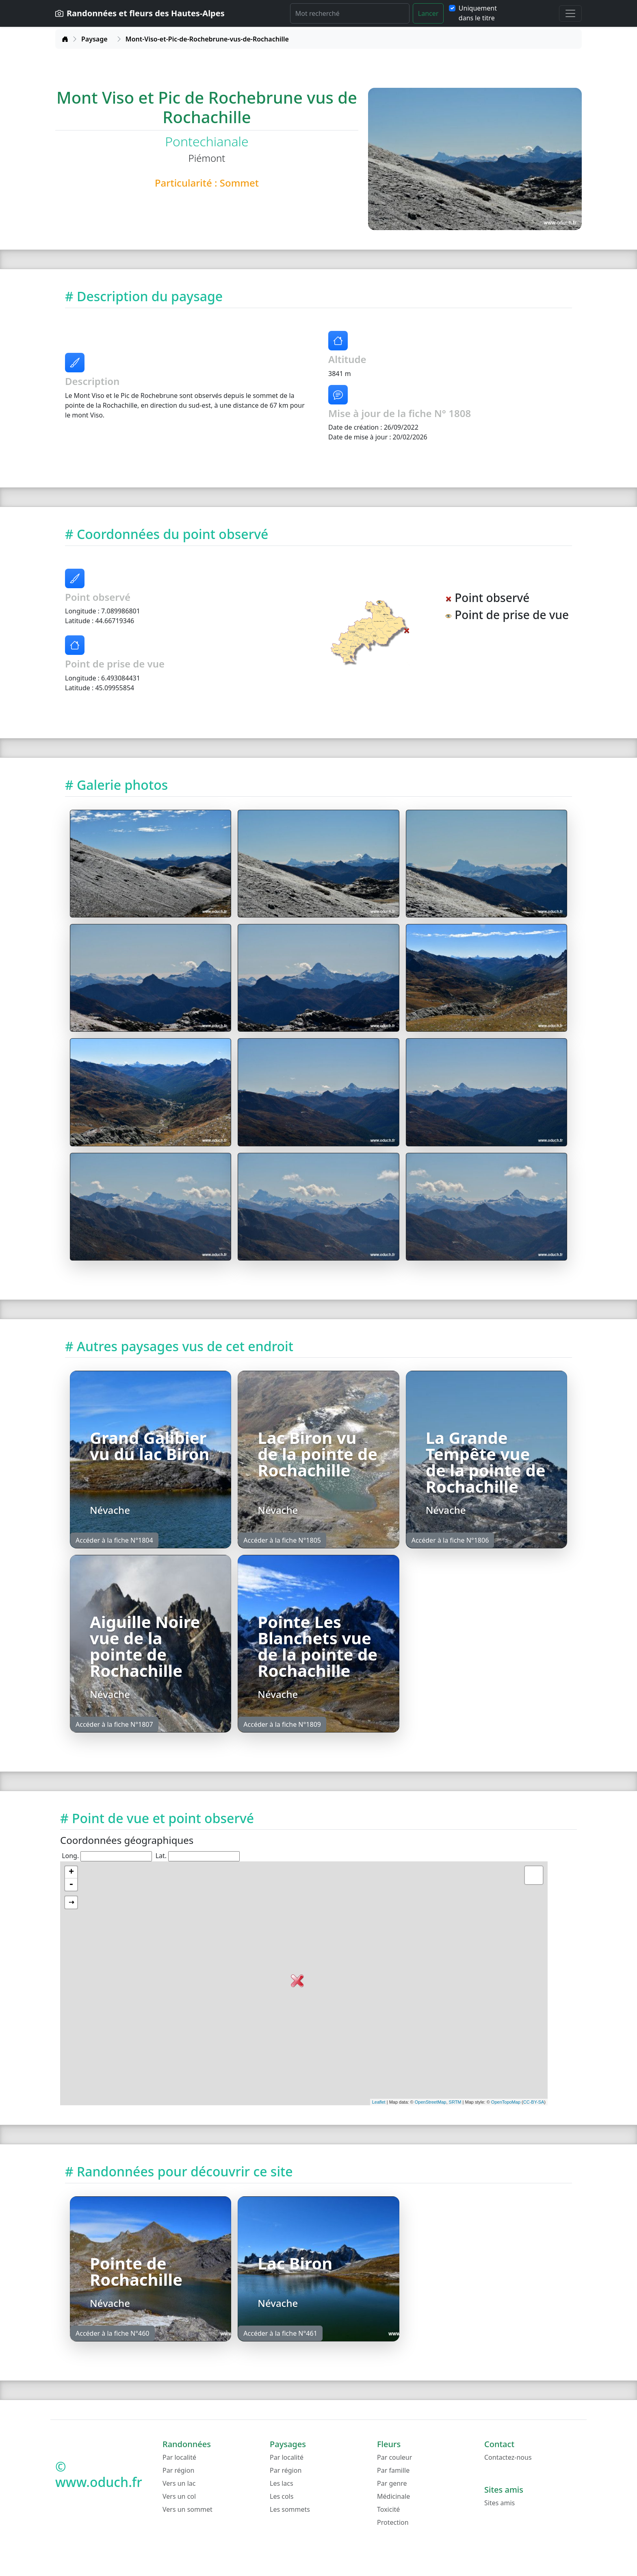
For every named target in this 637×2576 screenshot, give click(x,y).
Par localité (179, 2457)
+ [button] (71, 1872)
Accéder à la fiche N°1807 (114, 1724)
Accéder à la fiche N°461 (280, 2333)
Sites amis (499, 2502)
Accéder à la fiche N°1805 (282, 1540)
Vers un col (179, 2496)
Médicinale (393, 2496)
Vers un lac (178, 2483)
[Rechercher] (350, 13)
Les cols (281, 2496)
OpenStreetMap (430, 2102)
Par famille (393, 2470)
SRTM (455, 2102)
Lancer (428, 13)
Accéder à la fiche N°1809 (282, 1724)
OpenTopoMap (505, 2102)
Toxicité (388, 2509)
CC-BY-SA (533, 2102)
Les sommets (290, 2509)
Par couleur (394, 2457)
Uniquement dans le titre (478, 13)
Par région (178, 2470)
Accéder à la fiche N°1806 (450, 1540)
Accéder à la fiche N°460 (113, 2333)
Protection (393, 2522)
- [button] (71, 1884)
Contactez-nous (508, 2457)
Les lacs (281, 2483)
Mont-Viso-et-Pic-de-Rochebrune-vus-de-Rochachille (207, 39)
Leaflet (379, 2102)
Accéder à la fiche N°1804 (114, 1540)
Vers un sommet (187, 2509)
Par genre (392, 2483)
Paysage (94, 39)
